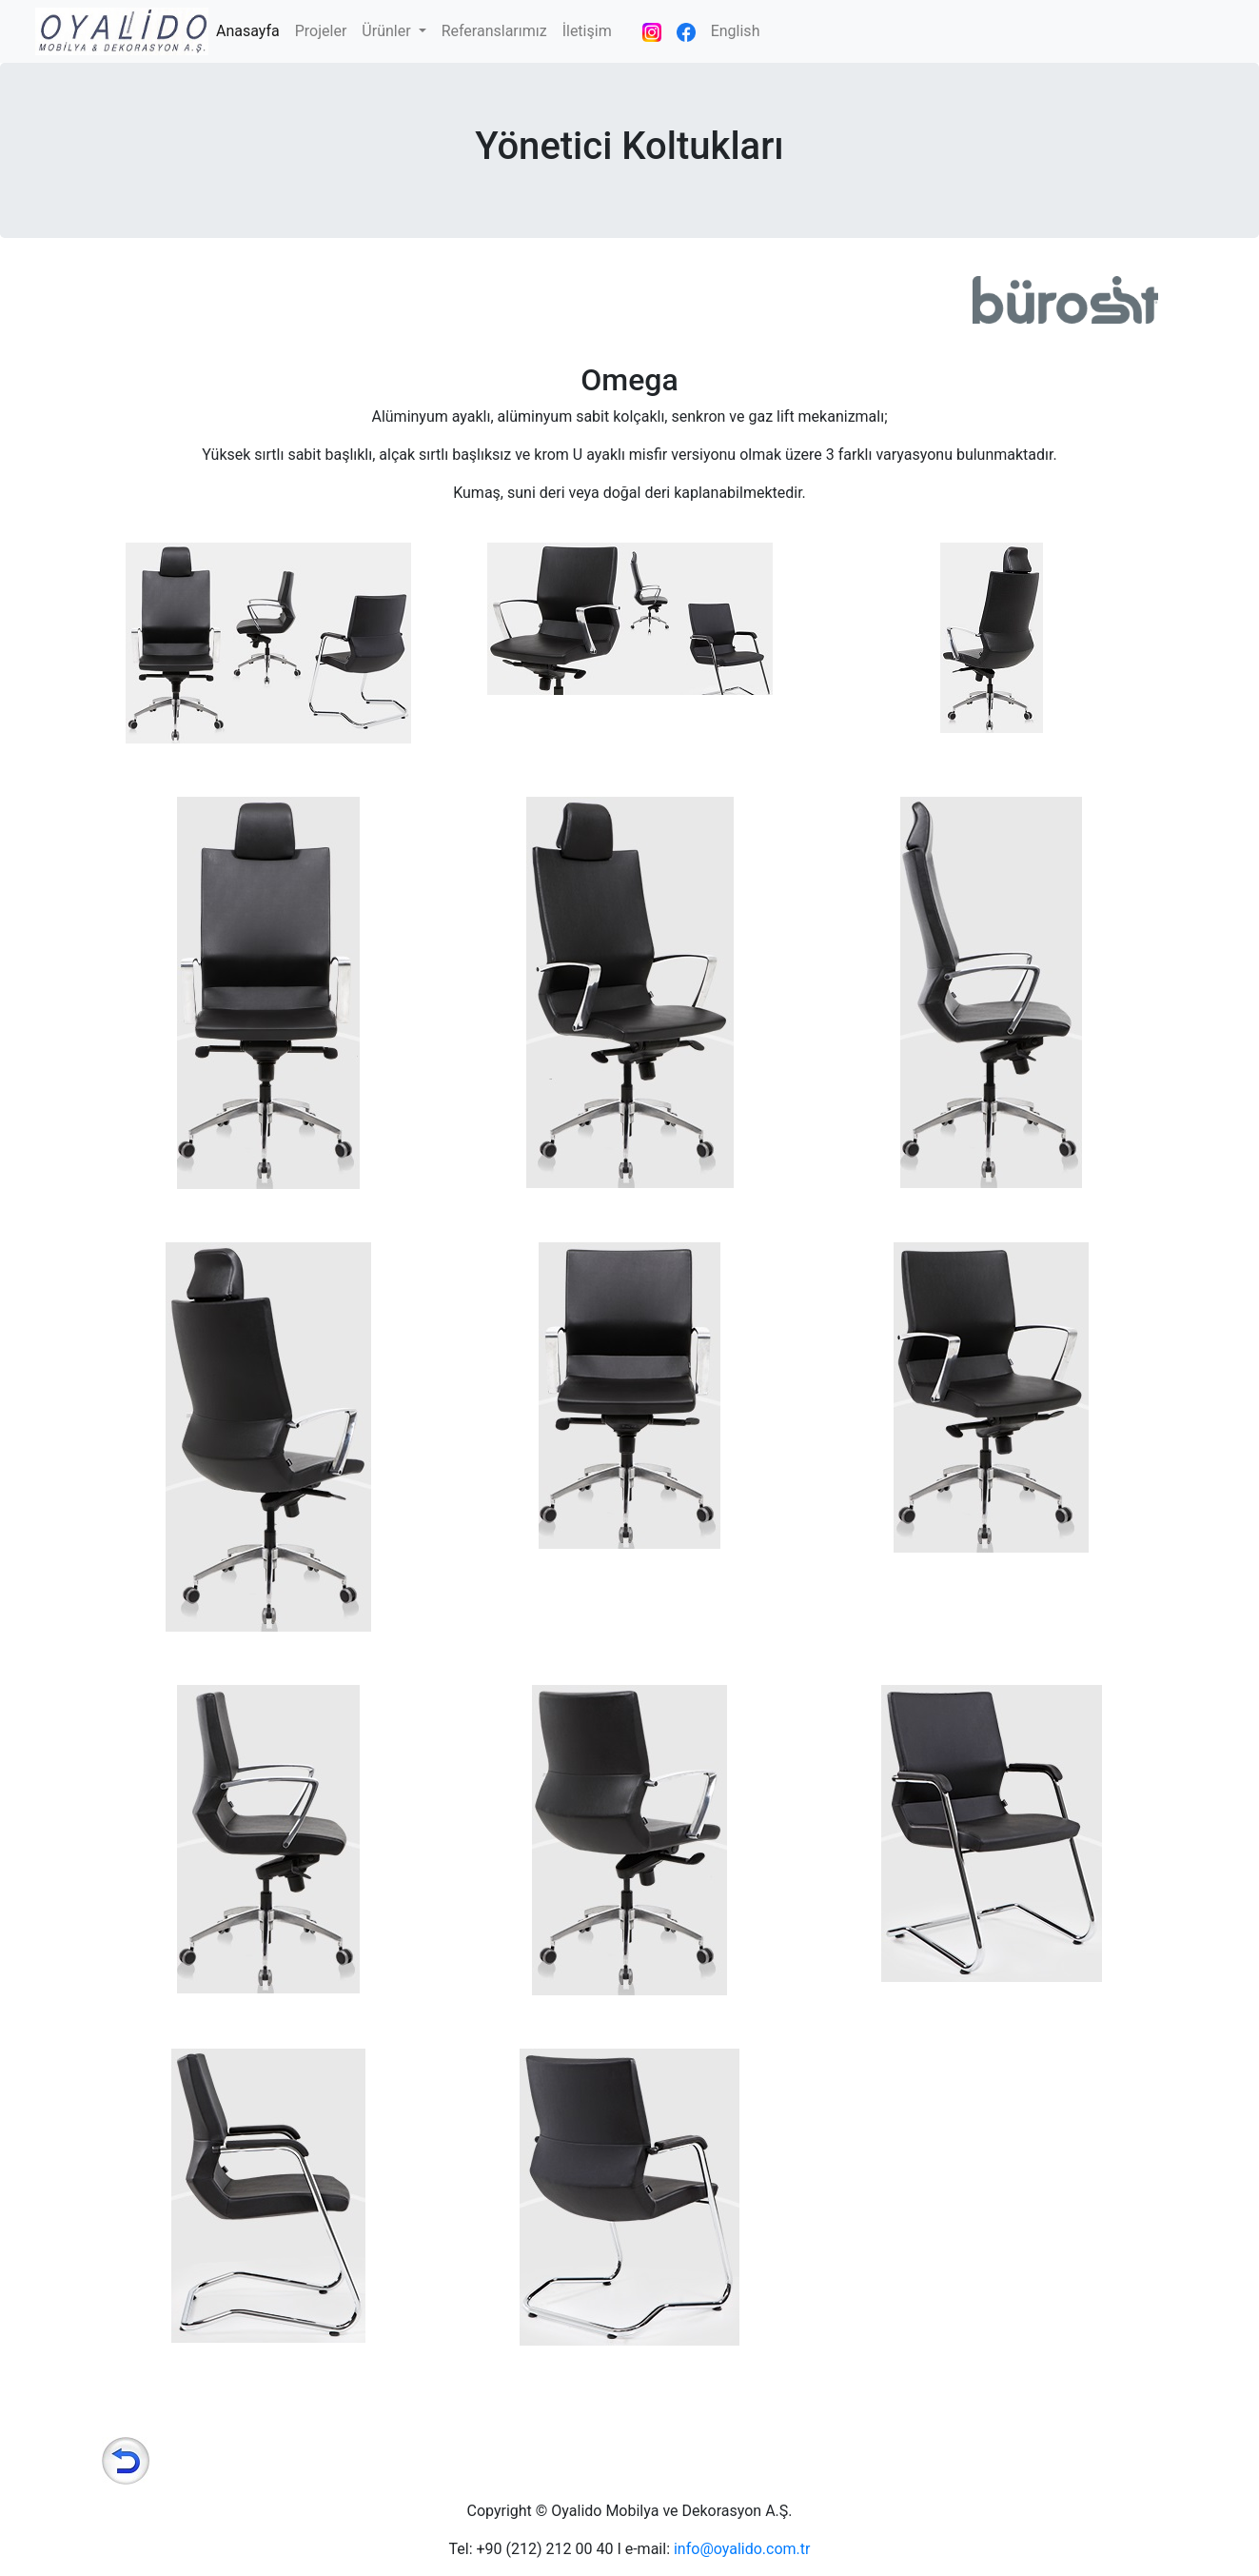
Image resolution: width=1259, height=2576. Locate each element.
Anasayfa (251, 29)
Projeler (321, 31)
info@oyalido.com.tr (742, 2549)
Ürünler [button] (388, 31)
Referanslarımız (494, 31)
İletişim (587, 31)
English (735, 31)
